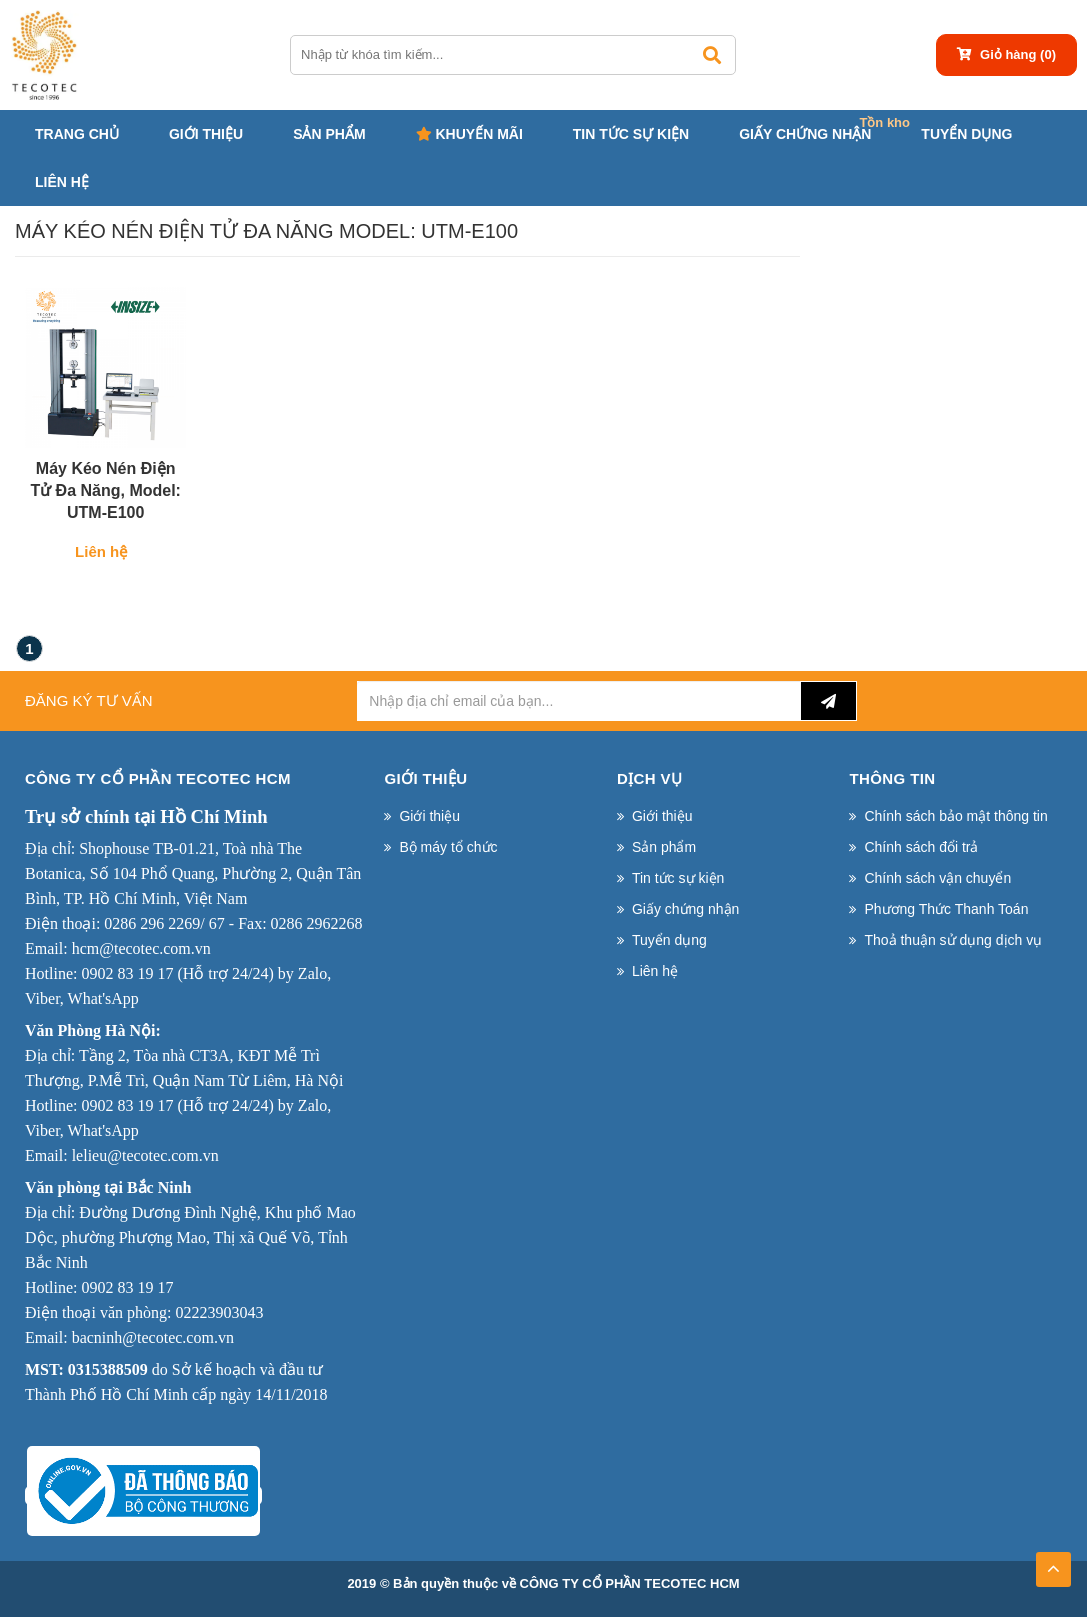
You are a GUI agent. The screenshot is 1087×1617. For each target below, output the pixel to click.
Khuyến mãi (469, 134)
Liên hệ (62, 182)
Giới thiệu (206, 134)
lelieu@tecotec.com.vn (145, 1155)
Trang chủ (77, 134)
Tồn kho (884, 122)
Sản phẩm (329, 134)
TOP (1053, 1563)
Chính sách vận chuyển (937, 878)
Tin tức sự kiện (631, 134)
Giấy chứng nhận (805, 134)
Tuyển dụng (966, 134)
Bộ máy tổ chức (448, 847)
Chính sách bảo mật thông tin (955, 816)
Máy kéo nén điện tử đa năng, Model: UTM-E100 (105, 490)
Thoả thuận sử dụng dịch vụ (953, 940)
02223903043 (219, 1312)
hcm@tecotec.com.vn (141, 948)
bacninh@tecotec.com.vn (153, 1337)
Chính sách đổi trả (921, 847)
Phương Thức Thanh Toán (946, 909)
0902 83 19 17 (127, 973)
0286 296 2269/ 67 (164, 923)
